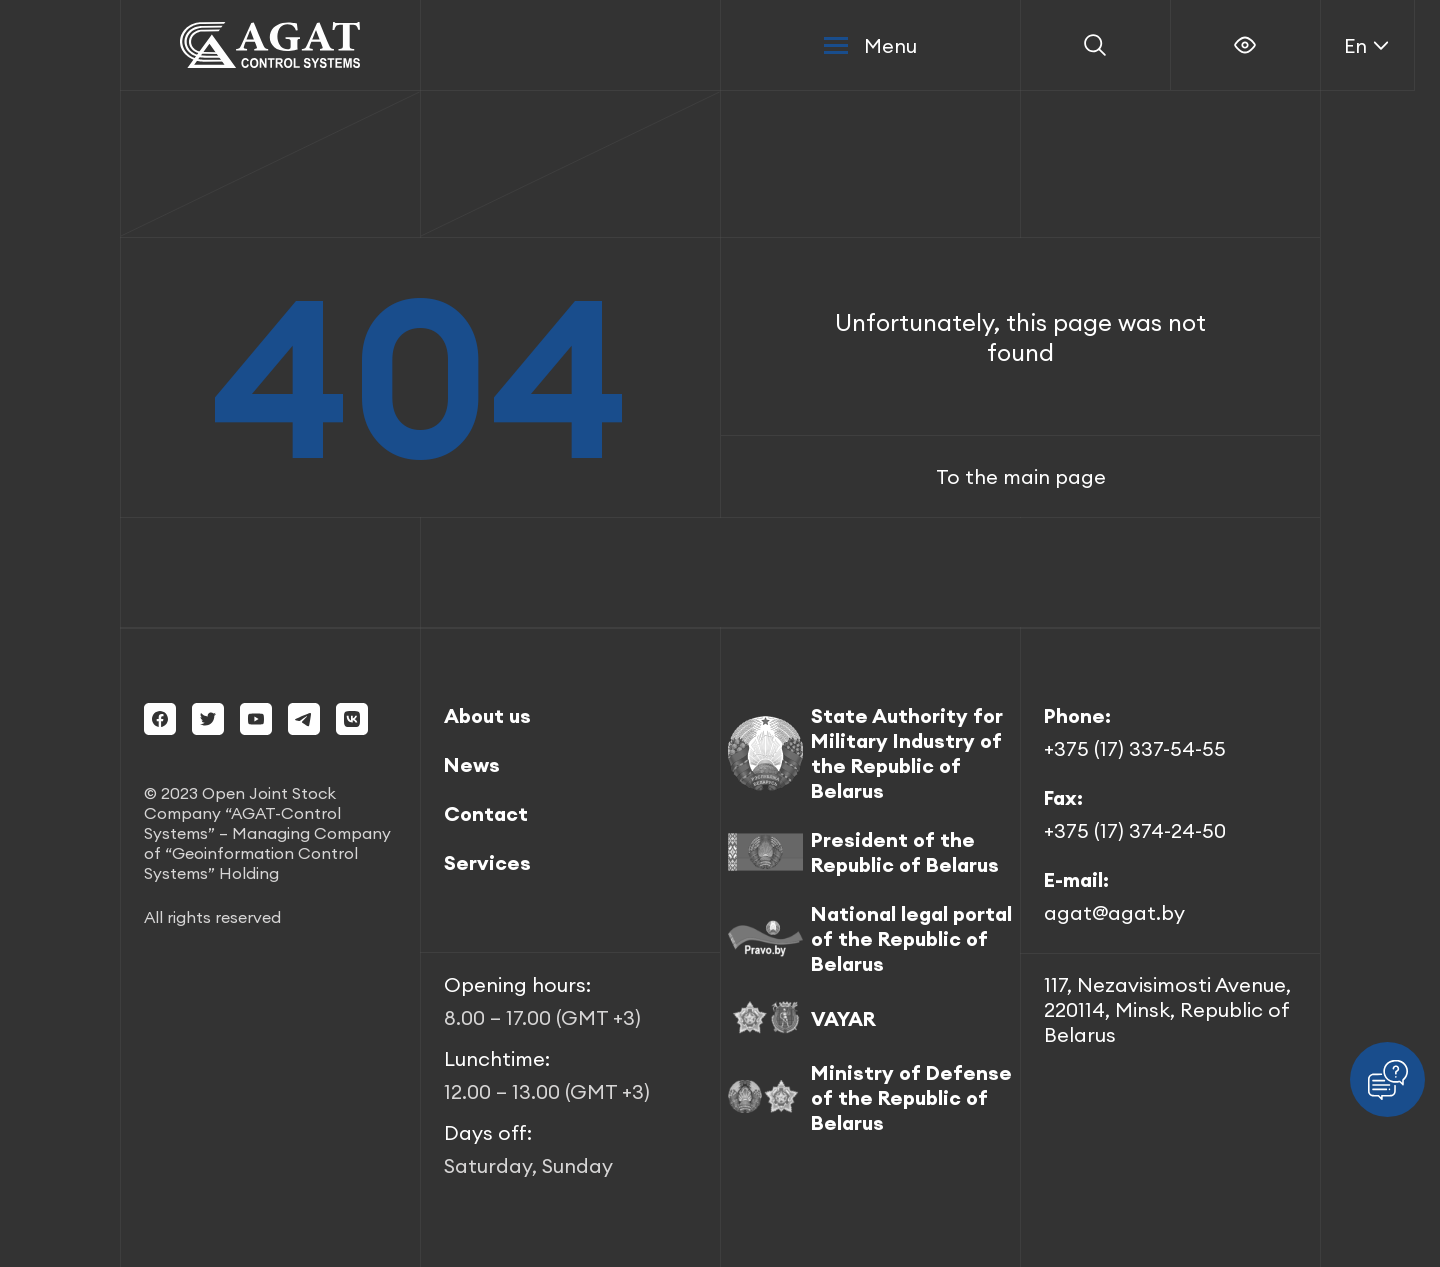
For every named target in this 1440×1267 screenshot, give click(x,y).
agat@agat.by (1114, 912)
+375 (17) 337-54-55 (1135, 748)
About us (487, 715)
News (472, 764)
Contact (486, 813)
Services (487, 862)
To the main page (1021, 476)
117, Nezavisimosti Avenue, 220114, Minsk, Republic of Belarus (1167, 1009)
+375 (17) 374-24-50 (1135, 830)
